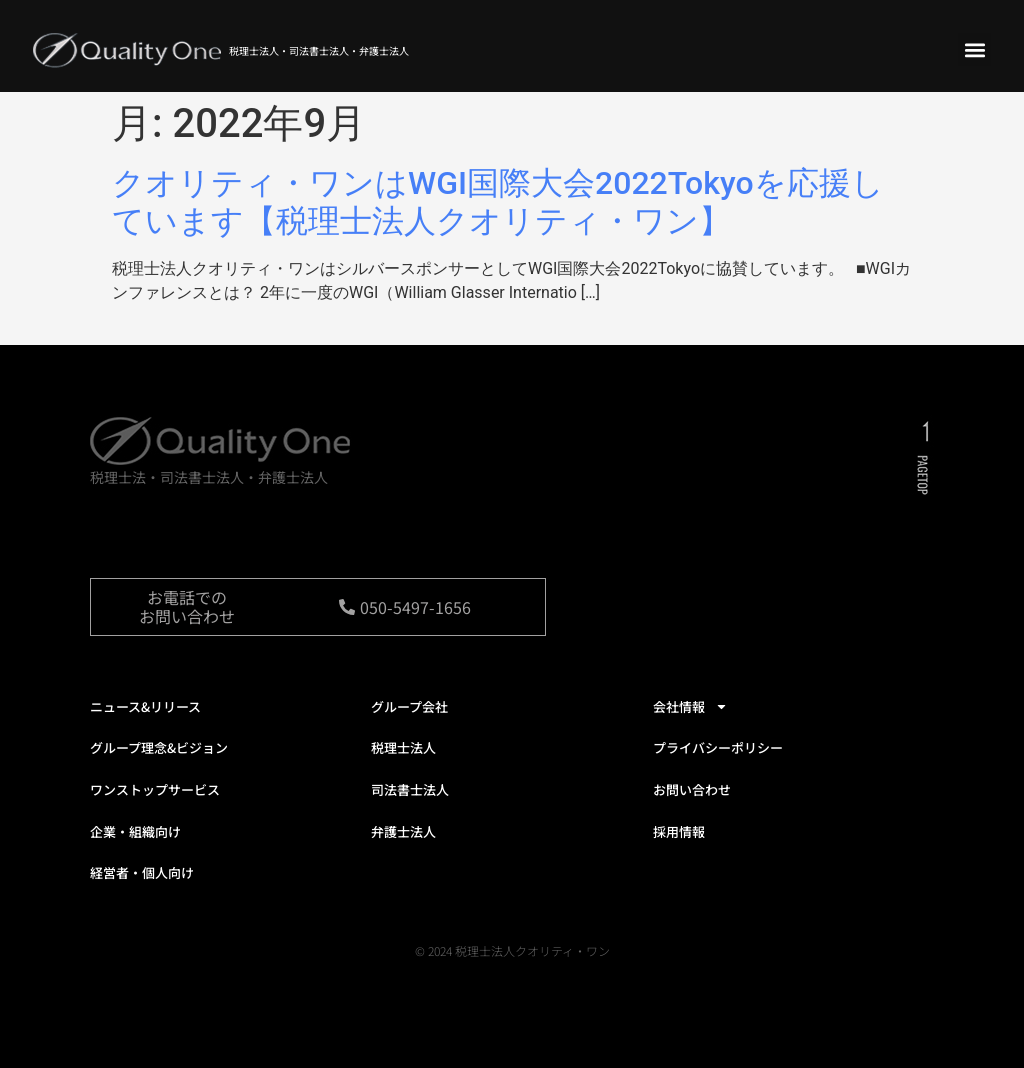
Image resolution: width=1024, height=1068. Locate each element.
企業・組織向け (135, 831)
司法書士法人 (410, 789)
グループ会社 (409, 706)
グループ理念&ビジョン (159, 747)
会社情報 (690, 706)
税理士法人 (403, 747)
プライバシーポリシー (718, 747)
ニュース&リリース (145, 706)
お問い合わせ (692, 789)
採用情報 (679, 831)
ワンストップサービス (155, 789)
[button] (974, 49)
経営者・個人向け (142, 872)
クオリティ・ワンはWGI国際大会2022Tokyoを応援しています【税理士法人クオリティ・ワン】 (498, 202)
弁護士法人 (403, 831)
